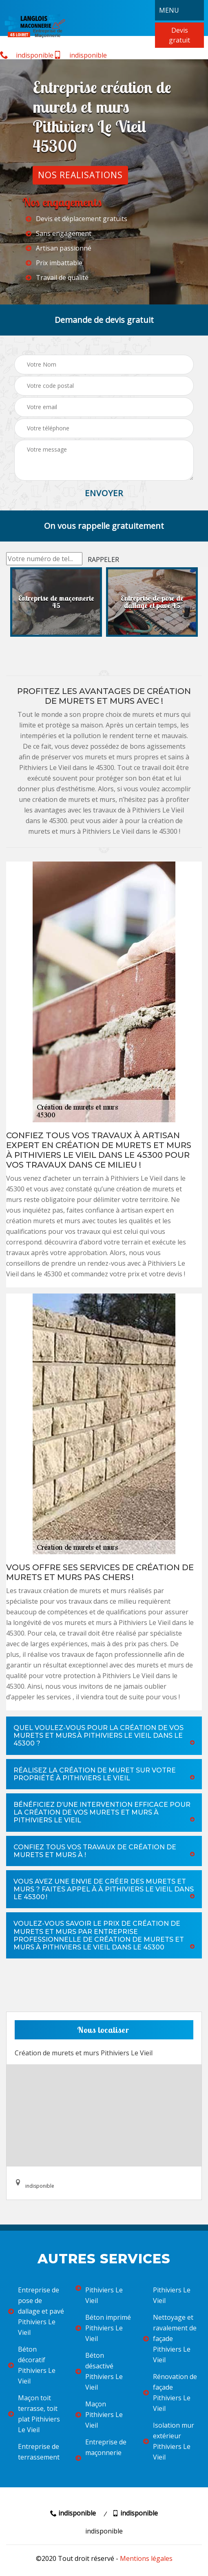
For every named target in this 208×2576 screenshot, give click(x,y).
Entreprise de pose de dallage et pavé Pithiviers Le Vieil (36, 2311)
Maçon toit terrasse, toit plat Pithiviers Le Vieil (34, 2413)
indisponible (26, 55)
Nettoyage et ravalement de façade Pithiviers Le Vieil (170, 2338)
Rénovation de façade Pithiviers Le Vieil (170, 2392)
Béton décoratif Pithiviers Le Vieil (31, 2365)
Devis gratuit (179, 35)
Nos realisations (80, 175)
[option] (56, 602)
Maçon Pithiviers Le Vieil (99, 2414)
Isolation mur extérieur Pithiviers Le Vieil (168, 2441)
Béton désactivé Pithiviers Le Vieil (99, 2371)
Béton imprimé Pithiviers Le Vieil (103, 2328)
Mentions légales (146, 2558)
